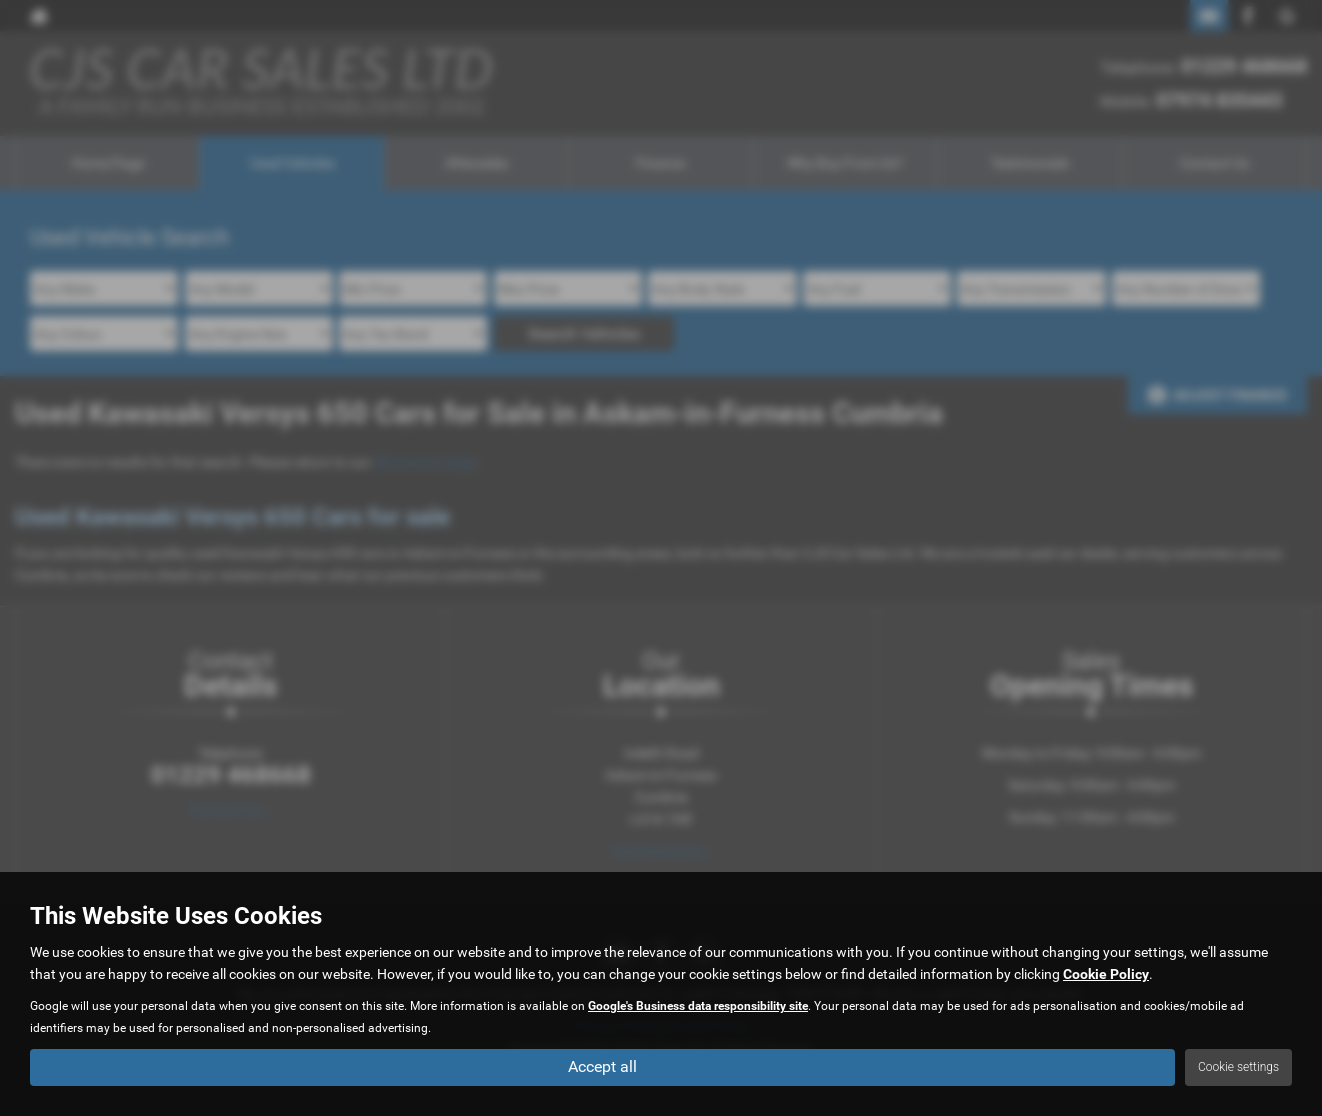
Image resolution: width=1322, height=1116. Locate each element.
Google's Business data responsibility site (698, 1006)
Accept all (602, 1066)
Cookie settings (1238, 1067)
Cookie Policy (1106, 974)
